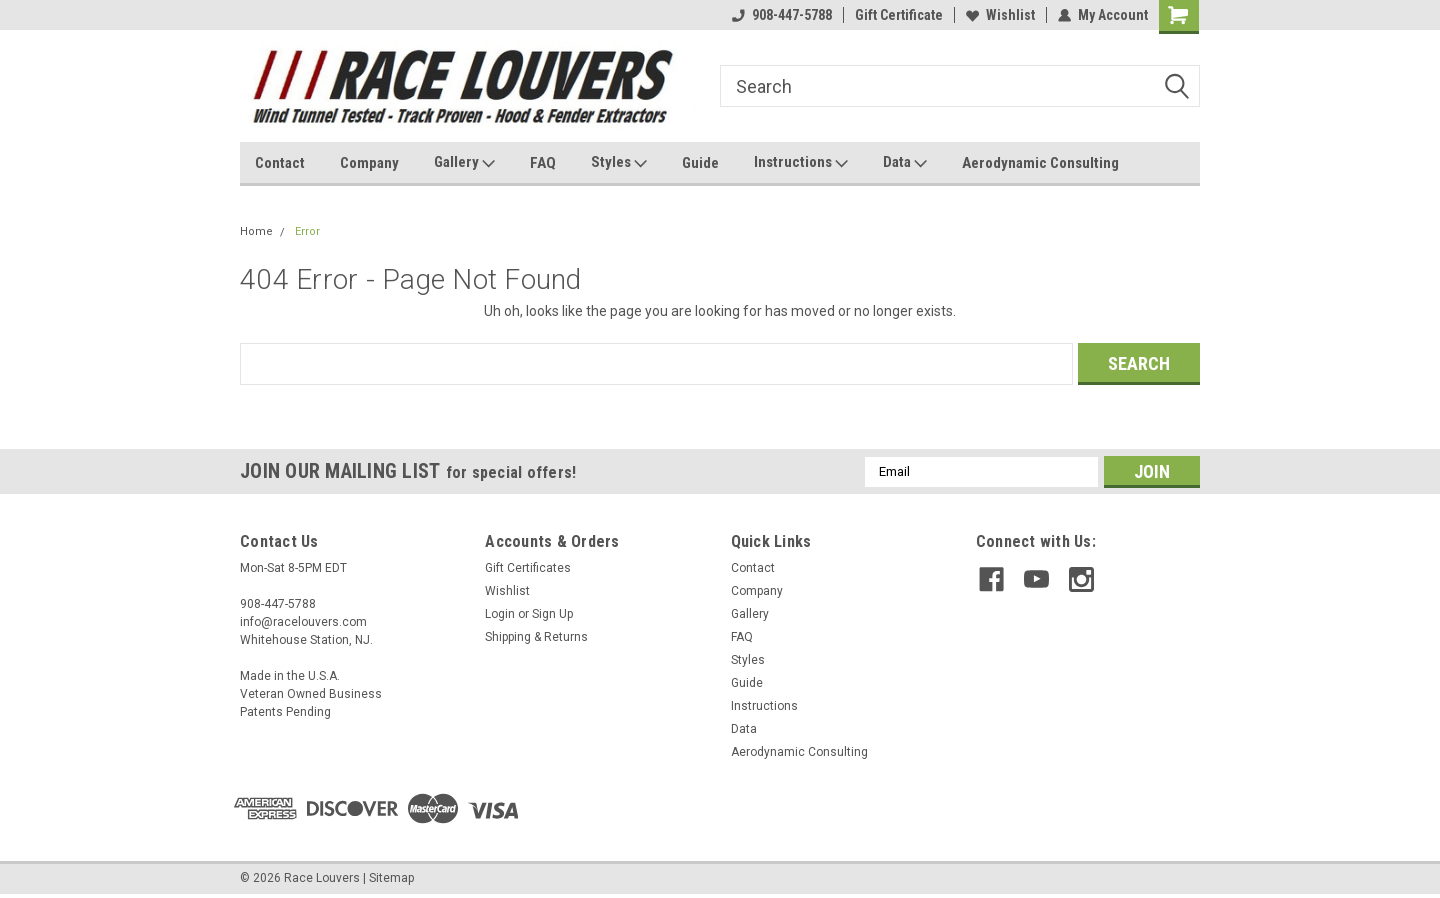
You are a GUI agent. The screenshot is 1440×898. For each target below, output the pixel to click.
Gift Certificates (528, 568)
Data (905, 163)
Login (500, 614)
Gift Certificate (899, 15)
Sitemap (391, 878)
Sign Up (552, 614)
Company (369, 163)
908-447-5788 (782, 15)
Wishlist (1000, 15)
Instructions (801, 163)
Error (307, 231)
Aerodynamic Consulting (1040, 163)
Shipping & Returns (536, 637)
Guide (700, 163)
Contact (280, 163)
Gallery (464, 163)
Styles (619, 163)
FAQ (543, 163)
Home (256, 231)
